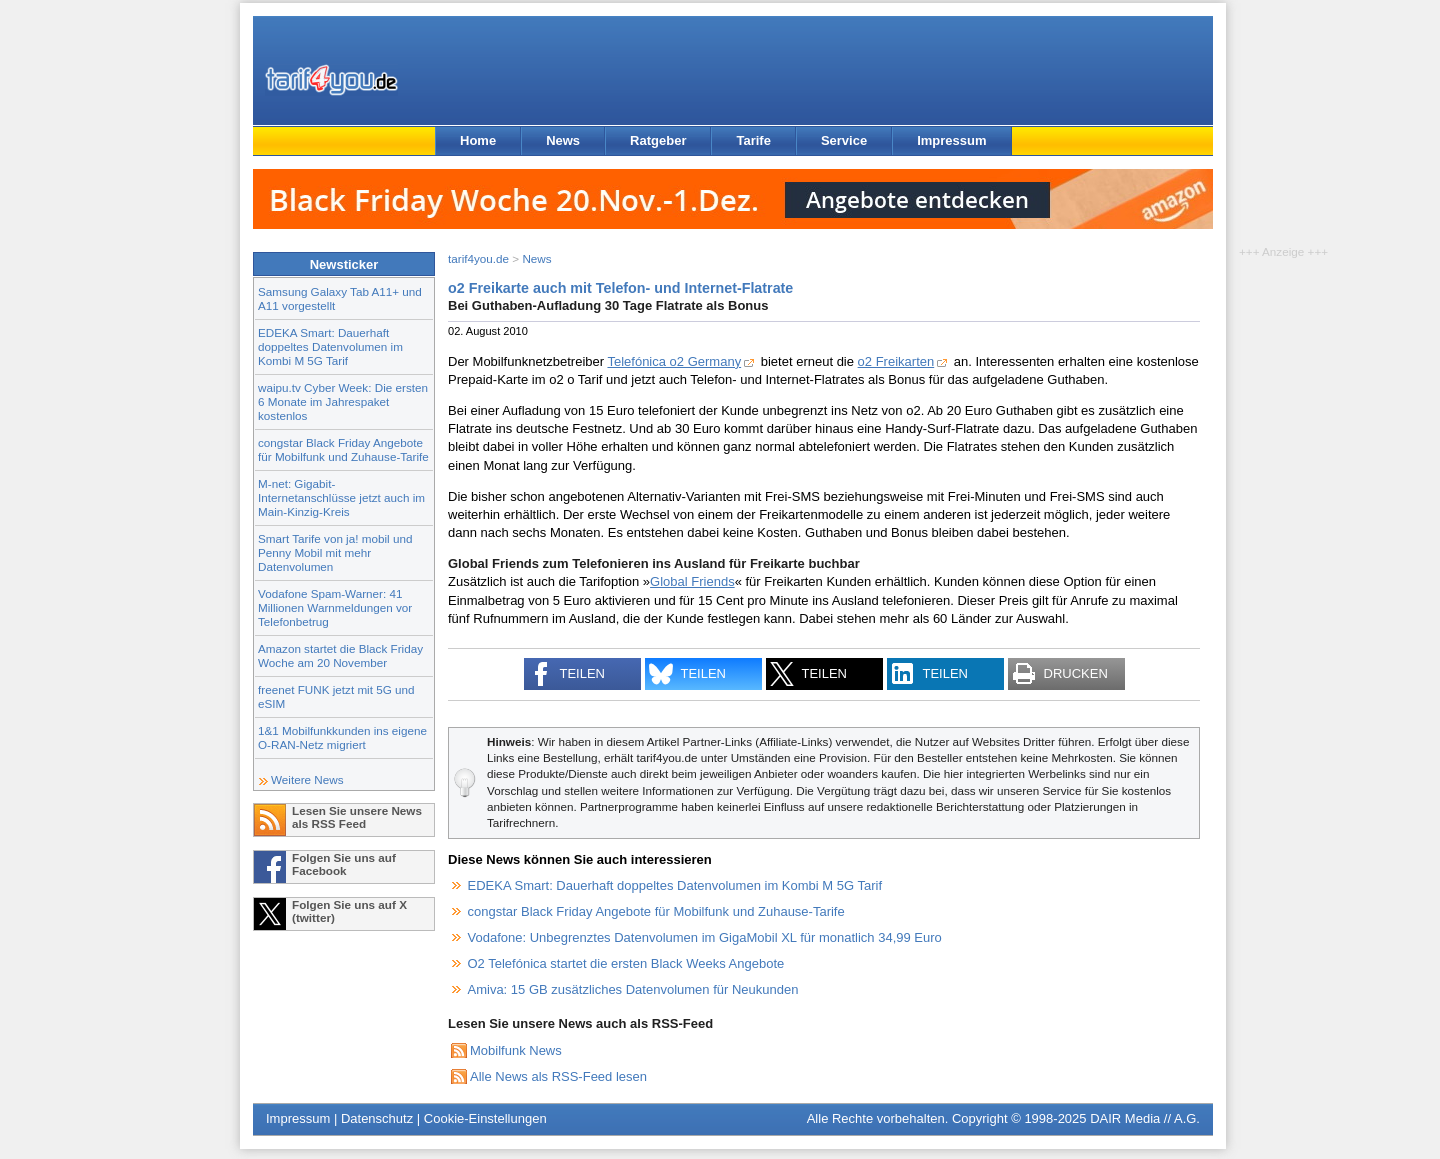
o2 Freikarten (896, 361)
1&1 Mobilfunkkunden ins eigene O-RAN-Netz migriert (342, 737)
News (563, 140)
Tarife (753, 140)
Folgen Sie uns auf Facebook (344, 864)
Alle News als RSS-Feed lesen (558, 1076)
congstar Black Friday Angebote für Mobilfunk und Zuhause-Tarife (343, 449)
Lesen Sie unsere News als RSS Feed (357, 817)
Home (478, 140)
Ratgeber (658, 140)
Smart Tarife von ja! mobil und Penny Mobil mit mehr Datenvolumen (335, 552)
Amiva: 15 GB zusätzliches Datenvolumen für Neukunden (633, 989)
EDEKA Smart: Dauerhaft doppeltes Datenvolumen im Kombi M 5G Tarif (330, 346)
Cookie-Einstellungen (485, 1118)
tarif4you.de (478, 258)
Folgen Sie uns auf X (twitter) (349, 911)
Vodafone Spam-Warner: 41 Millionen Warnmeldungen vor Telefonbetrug (335, 607)
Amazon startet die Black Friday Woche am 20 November (340, 655)
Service (844, 140)
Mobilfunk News (516, 1050)
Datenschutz (377, 1118)
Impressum (951, 140)
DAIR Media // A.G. (1145, 1118)
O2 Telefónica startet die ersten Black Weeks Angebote (626, 963)
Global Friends (692, 581)
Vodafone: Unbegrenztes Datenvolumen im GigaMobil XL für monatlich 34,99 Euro (705, 937)
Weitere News (307, 779)
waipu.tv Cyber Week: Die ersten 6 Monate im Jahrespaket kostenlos (343, 401)
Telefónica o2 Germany (674, 361)
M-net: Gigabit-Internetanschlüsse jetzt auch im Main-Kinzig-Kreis (341, 497)
